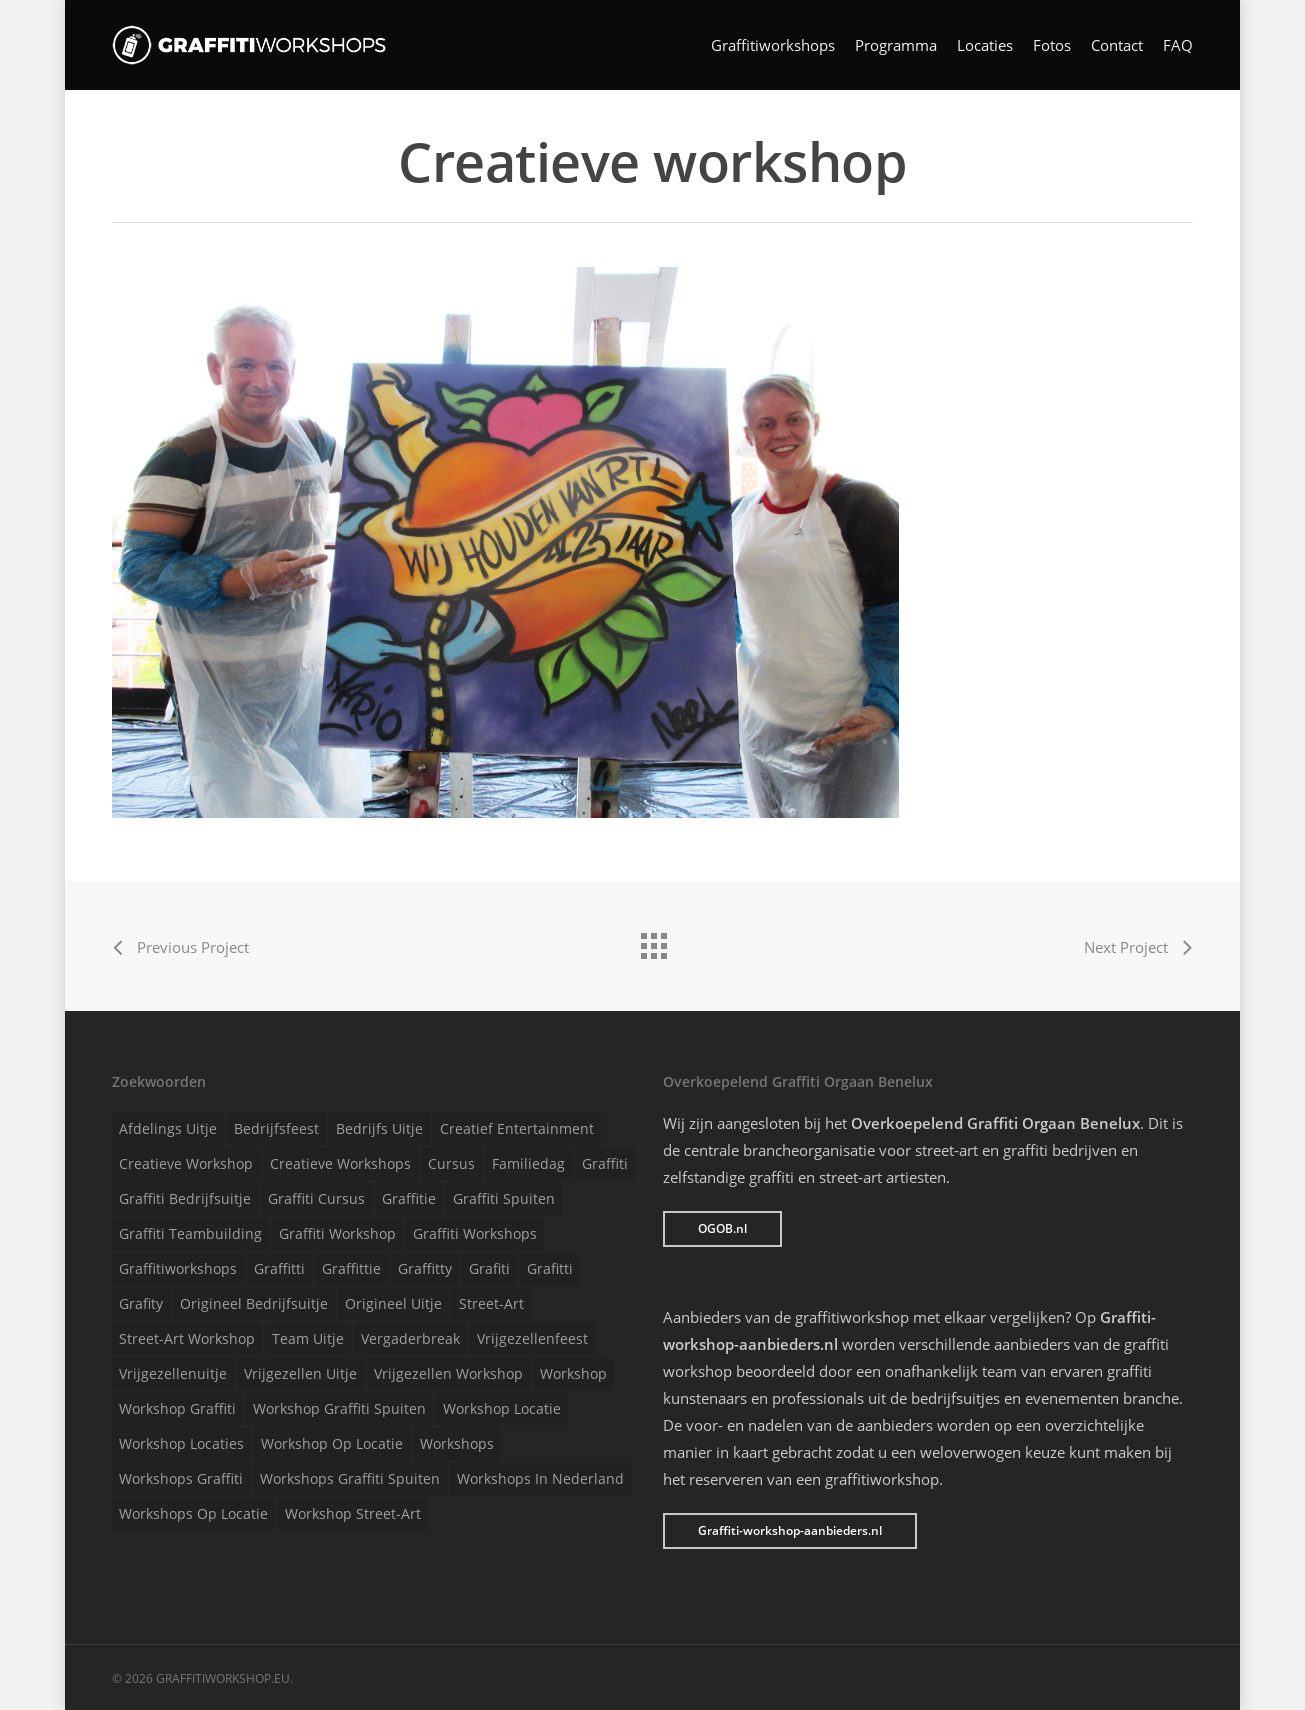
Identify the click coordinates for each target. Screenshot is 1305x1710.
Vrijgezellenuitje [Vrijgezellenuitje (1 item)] (173, 1373)
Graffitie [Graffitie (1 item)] (409, 1198)
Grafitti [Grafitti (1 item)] (550, 1268)
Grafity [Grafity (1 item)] (141, 1303)
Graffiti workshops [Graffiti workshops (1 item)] (475, 1233)
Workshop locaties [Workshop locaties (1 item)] (181, 1443)
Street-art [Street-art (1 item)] (491, 1303)
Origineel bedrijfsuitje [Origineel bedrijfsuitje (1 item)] (254, 1303)
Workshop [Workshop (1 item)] (573, 1373)
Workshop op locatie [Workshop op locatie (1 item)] (332, 1443)
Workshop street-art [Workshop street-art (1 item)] (353, 1513)
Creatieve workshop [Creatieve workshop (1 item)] (186, 1163)
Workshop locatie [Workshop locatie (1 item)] (502, 1408)
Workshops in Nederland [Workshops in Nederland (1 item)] (540, 1478)
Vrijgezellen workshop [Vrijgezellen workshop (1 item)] (448, 1373)
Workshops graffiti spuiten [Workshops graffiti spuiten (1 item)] (350, 1478)
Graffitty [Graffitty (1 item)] (425, 1268)
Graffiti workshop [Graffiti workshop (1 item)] (337, 1233)
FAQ (1178, 45)
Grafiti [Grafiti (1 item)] (489, 1268)
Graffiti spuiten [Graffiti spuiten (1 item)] (504, 1198)
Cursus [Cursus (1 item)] (451, 1163)
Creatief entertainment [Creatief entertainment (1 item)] (517, 1128)
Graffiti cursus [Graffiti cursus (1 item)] (316, 1198)
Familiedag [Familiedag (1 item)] (528, 1163)
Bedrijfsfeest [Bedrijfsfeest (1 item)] (276, 1128)
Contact (1117, 45)
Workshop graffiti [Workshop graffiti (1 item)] (177, 1408)
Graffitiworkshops (773, 45)
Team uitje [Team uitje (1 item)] (308, 1338)
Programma (896, 45)
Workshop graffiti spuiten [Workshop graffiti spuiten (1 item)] (339, 1408)
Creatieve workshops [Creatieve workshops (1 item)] (340, 1163)
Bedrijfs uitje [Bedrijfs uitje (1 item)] (379, 1128)
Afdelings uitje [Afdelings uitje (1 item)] (168, 1128)
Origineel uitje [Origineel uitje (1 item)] (393, 1303)
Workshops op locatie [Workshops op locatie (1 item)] (193, 1513)
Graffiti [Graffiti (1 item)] (605, 1163)
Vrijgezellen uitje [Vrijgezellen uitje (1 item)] (300, 1373)
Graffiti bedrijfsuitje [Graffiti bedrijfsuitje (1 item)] (185, 1198)
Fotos (1052, 45)
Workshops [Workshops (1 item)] (457, 1443)
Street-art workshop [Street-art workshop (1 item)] (187, 1338)
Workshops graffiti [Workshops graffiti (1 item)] (181, 1478)
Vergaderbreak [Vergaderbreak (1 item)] (410, 1338)
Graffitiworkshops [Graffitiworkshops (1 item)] (178, 1268)
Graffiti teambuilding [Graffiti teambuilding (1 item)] (190, 1233)
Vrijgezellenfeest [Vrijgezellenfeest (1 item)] (532, 1338)
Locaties (985, 45)
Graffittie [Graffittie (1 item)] (351, 1268)
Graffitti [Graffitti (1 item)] (279, 1268)
